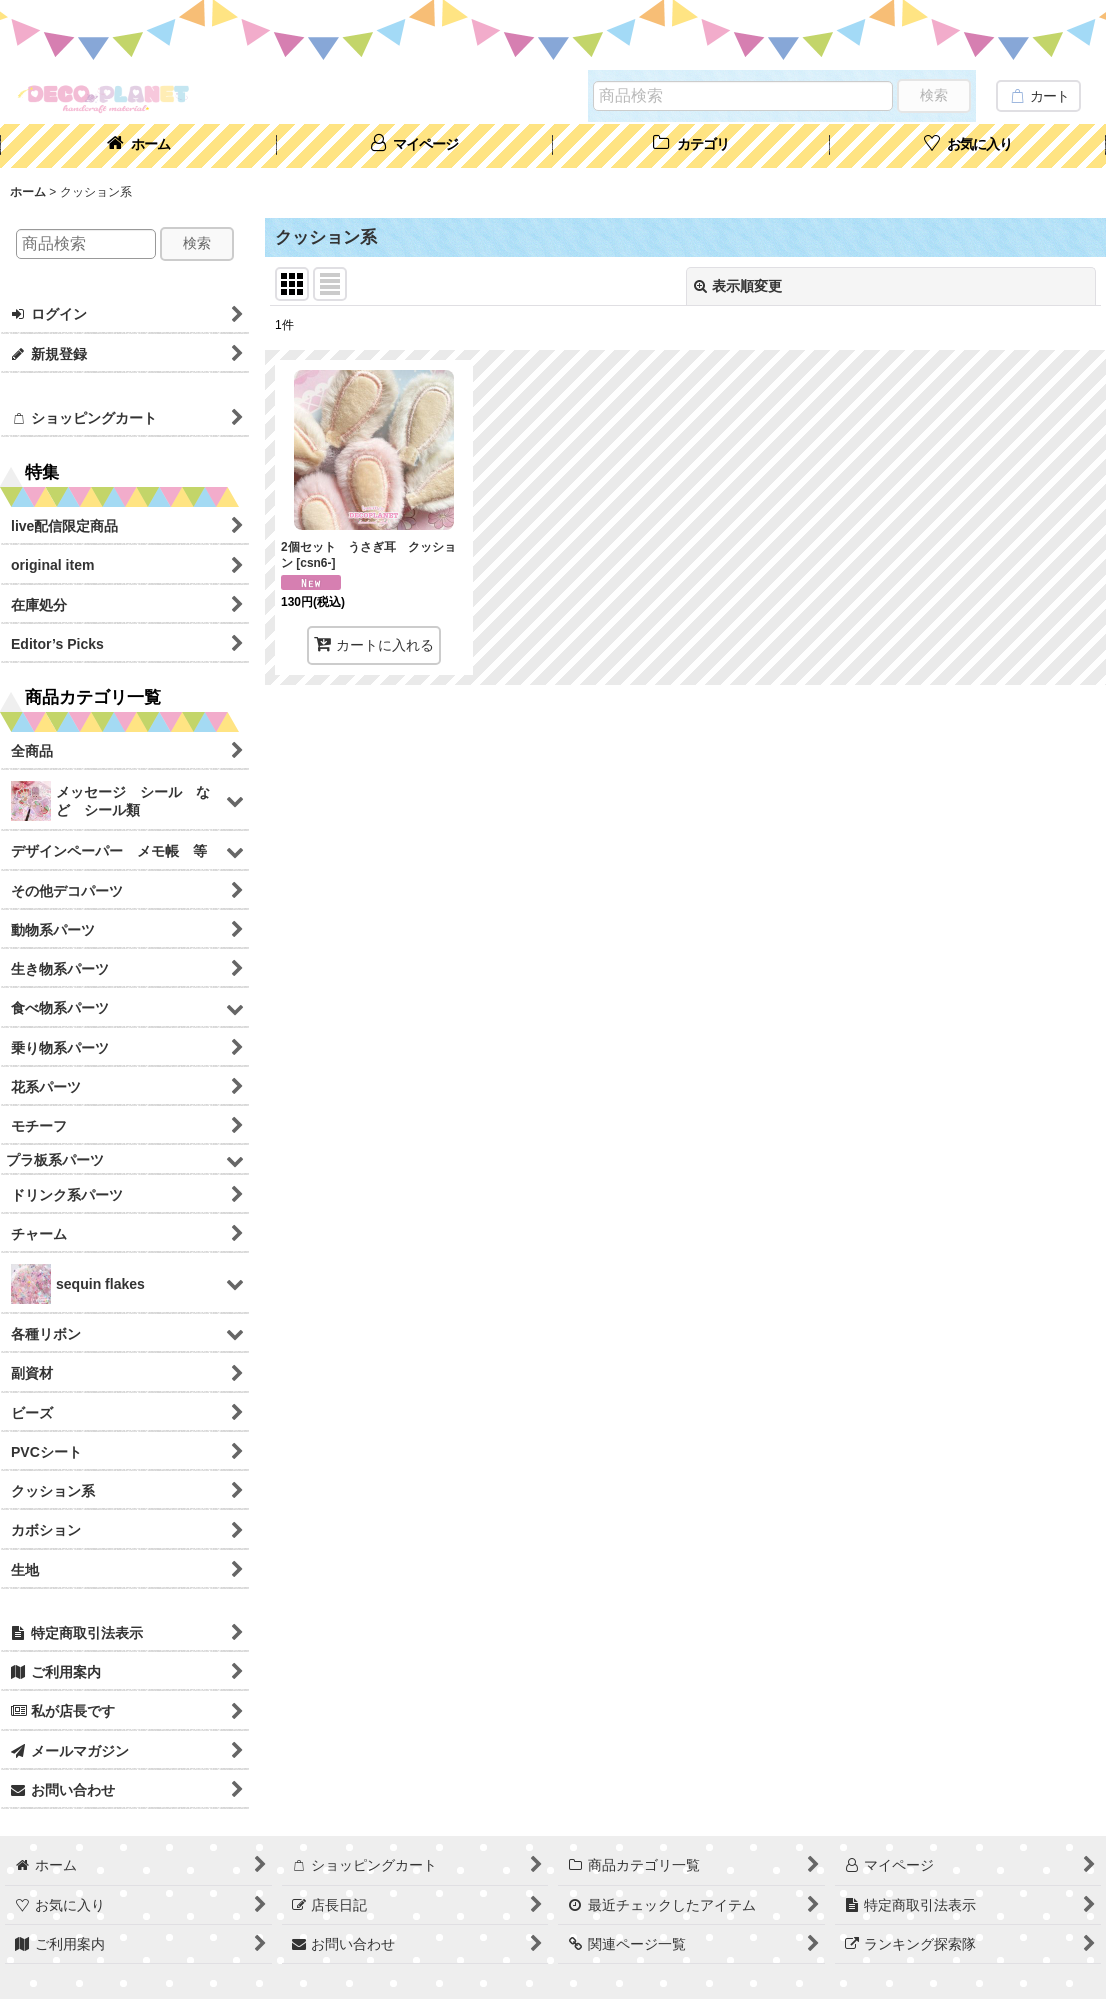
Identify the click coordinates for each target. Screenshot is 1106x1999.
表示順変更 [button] (738, 286)
